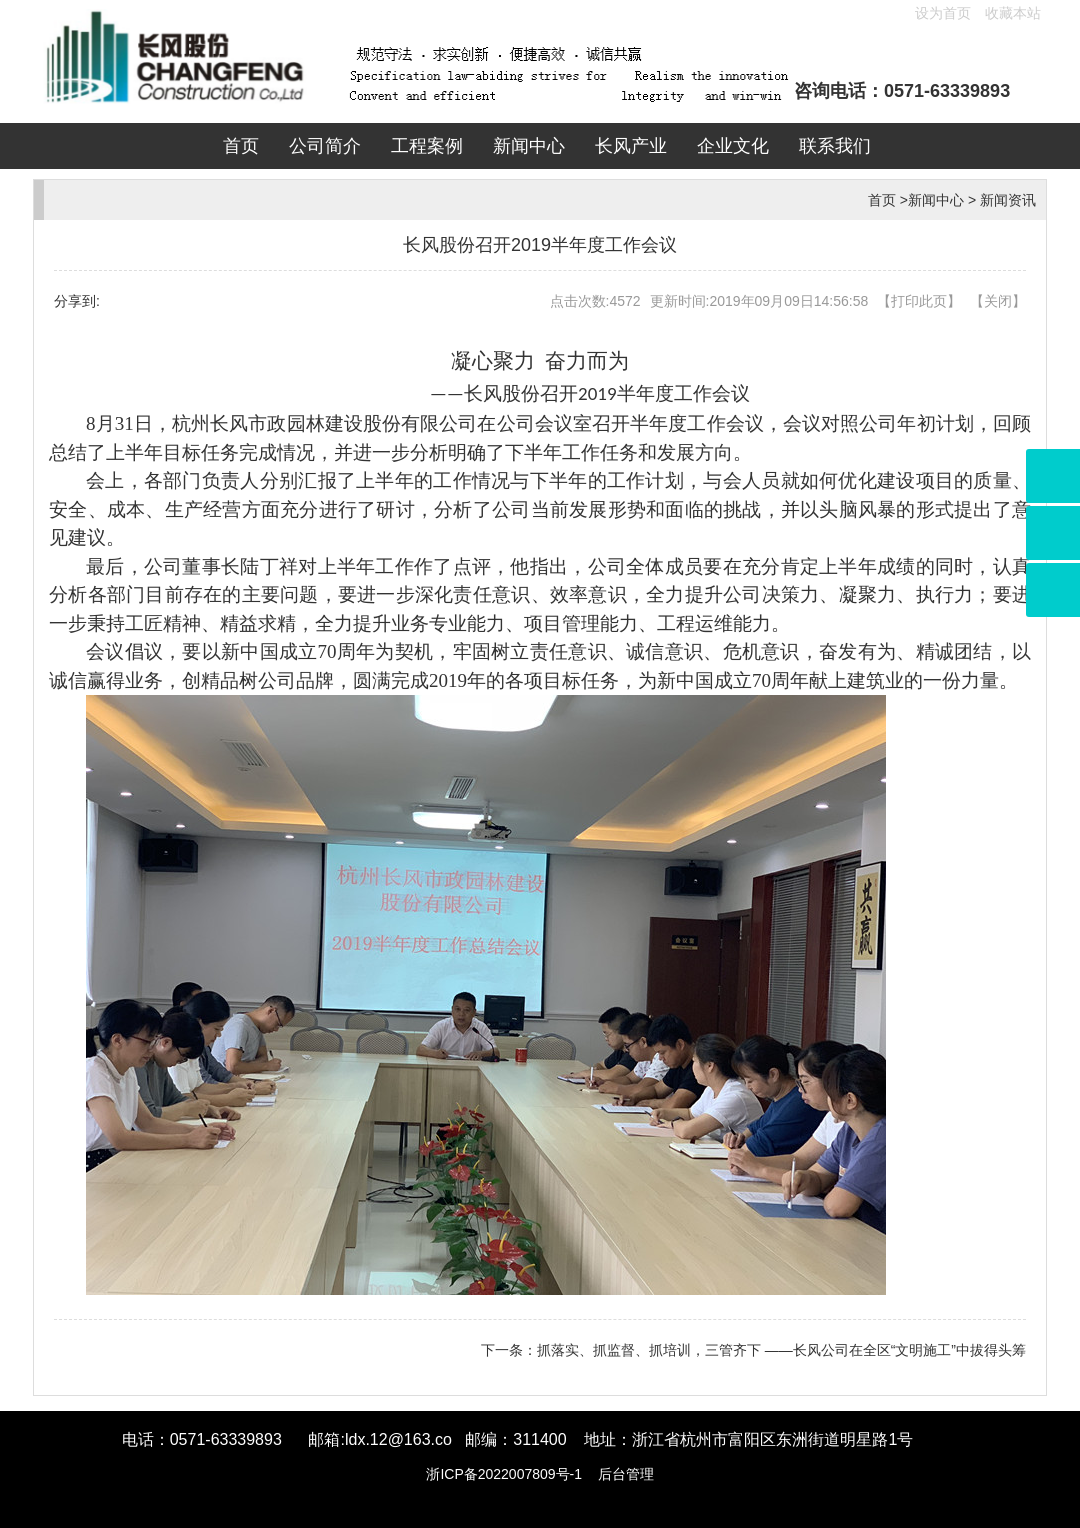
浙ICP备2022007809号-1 (504, 1474)
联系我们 (835, 146)
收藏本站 (1013, 13)
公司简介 (325, 146)
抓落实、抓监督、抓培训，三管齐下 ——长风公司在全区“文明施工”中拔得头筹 (781, 1350)
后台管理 (626, 1474)
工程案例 (427, 146)
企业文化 (733, 146)
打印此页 (919, 301)
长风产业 (631, 146)
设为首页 (943, 13)
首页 (241, 146)
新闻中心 (529, 146)
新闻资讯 (1008, 200)
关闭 (998, 301)
